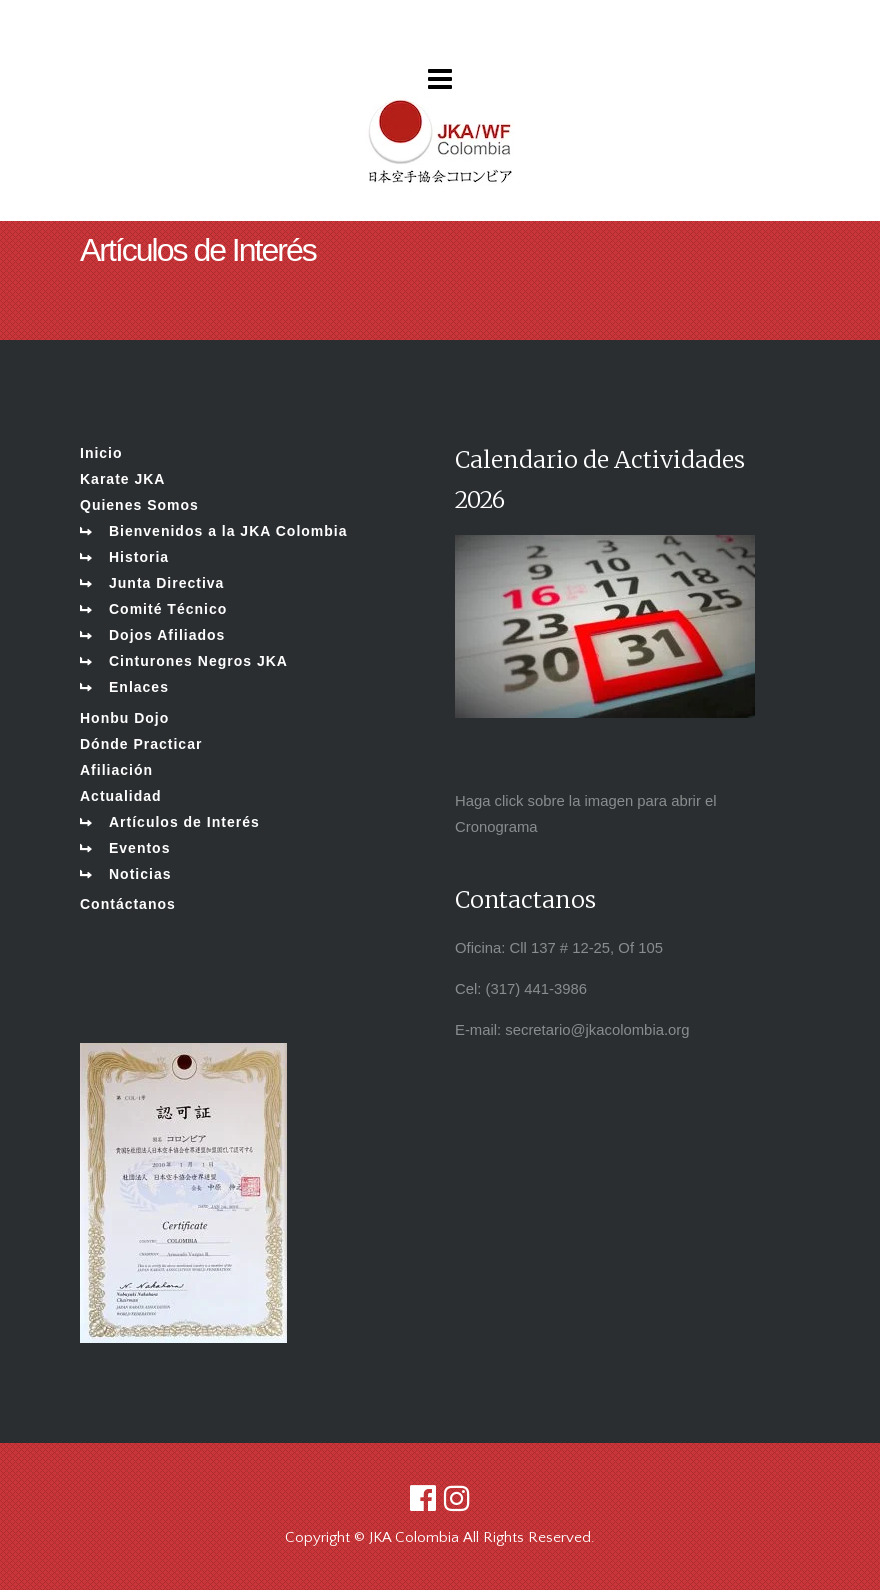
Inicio (101, 453)
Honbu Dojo (124, 718)
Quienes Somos (139, 505)
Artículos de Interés (184, 822)
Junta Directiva (166, 583)
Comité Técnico (168, 609)
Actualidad (121, 796)
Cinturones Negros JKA (198, 661)
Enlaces (139, 687)
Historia (139, 557)
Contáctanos (128, 904)
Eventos (139, 848)
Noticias (140, 874)
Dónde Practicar (141, 744)
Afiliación (116, 770)
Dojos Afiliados (167, 635)
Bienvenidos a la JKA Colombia (228, 531)
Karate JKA (122, 479)
